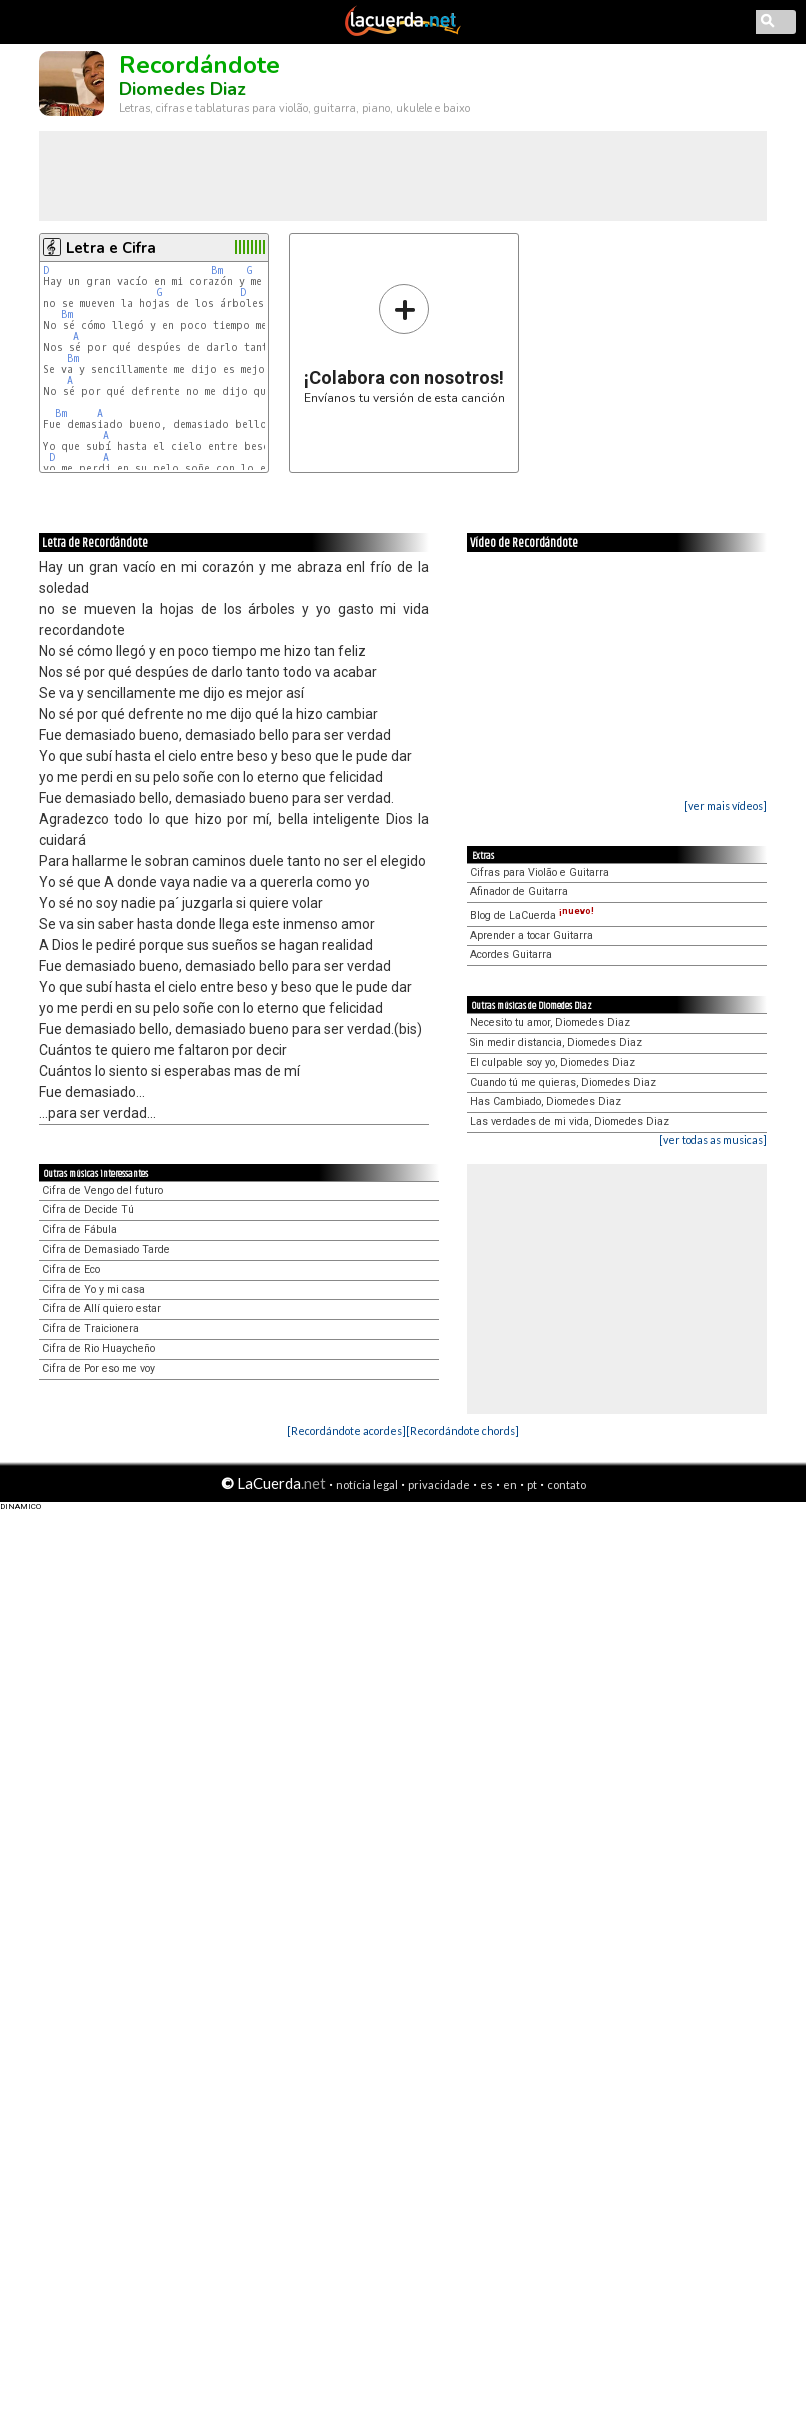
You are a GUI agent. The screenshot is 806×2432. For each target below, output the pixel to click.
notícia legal (367, 1484)
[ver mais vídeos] (725, 805)
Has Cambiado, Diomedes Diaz (545, 1101)
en (510, 1484)
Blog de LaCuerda (532, 915)
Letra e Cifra (111, 248)
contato (566, 1484)
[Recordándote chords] (462, 1430)
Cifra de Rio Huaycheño (98, 1348)
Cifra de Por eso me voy (98, 1368)
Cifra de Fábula (79, 1229)
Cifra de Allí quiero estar (101, 1308)
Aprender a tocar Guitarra (531, 935)
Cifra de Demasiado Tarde (106, 1249)
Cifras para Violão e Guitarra (539, 872)
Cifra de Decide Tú (88, 1209)
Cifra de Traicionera (90, 1328)
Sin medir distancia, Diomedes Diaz (556, 1042)
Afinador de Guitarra (519, 891)
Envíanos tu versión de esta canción (404, 343)
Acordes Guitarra (511, 954)
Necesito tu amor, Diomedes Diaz (550, 1022)
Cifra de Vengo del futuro (102, 1190)
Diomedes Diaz (182, 89)
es (486, 1484)
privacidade (439, 1484)
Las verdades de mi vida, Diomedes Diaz (569, 1121)
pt (532, 1484)
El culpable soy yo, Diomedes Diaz (552, 1062)
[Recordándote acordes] (346, 1430)
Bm (217, 270)
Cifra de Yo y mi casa (93, 1289)
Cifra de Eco (71, 1269)
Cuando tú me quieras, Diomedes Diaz (563, 1082)
